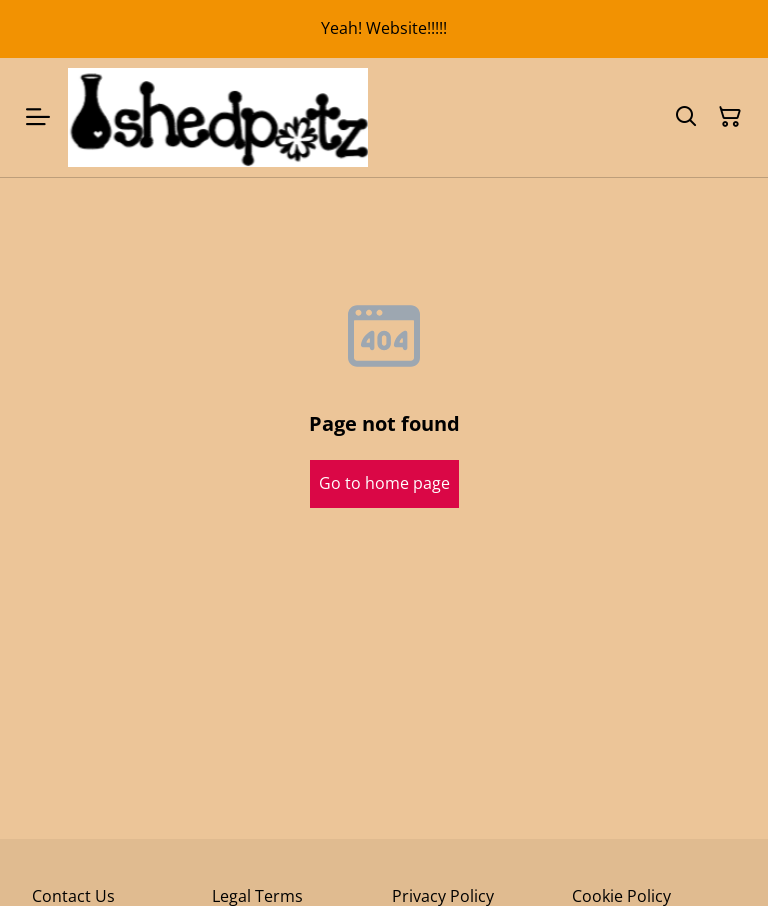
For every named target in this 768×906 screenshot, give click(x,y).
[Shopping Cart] (730, 117)
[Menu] (38, 117)
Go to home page (384, 483)
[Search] (686, 117)
